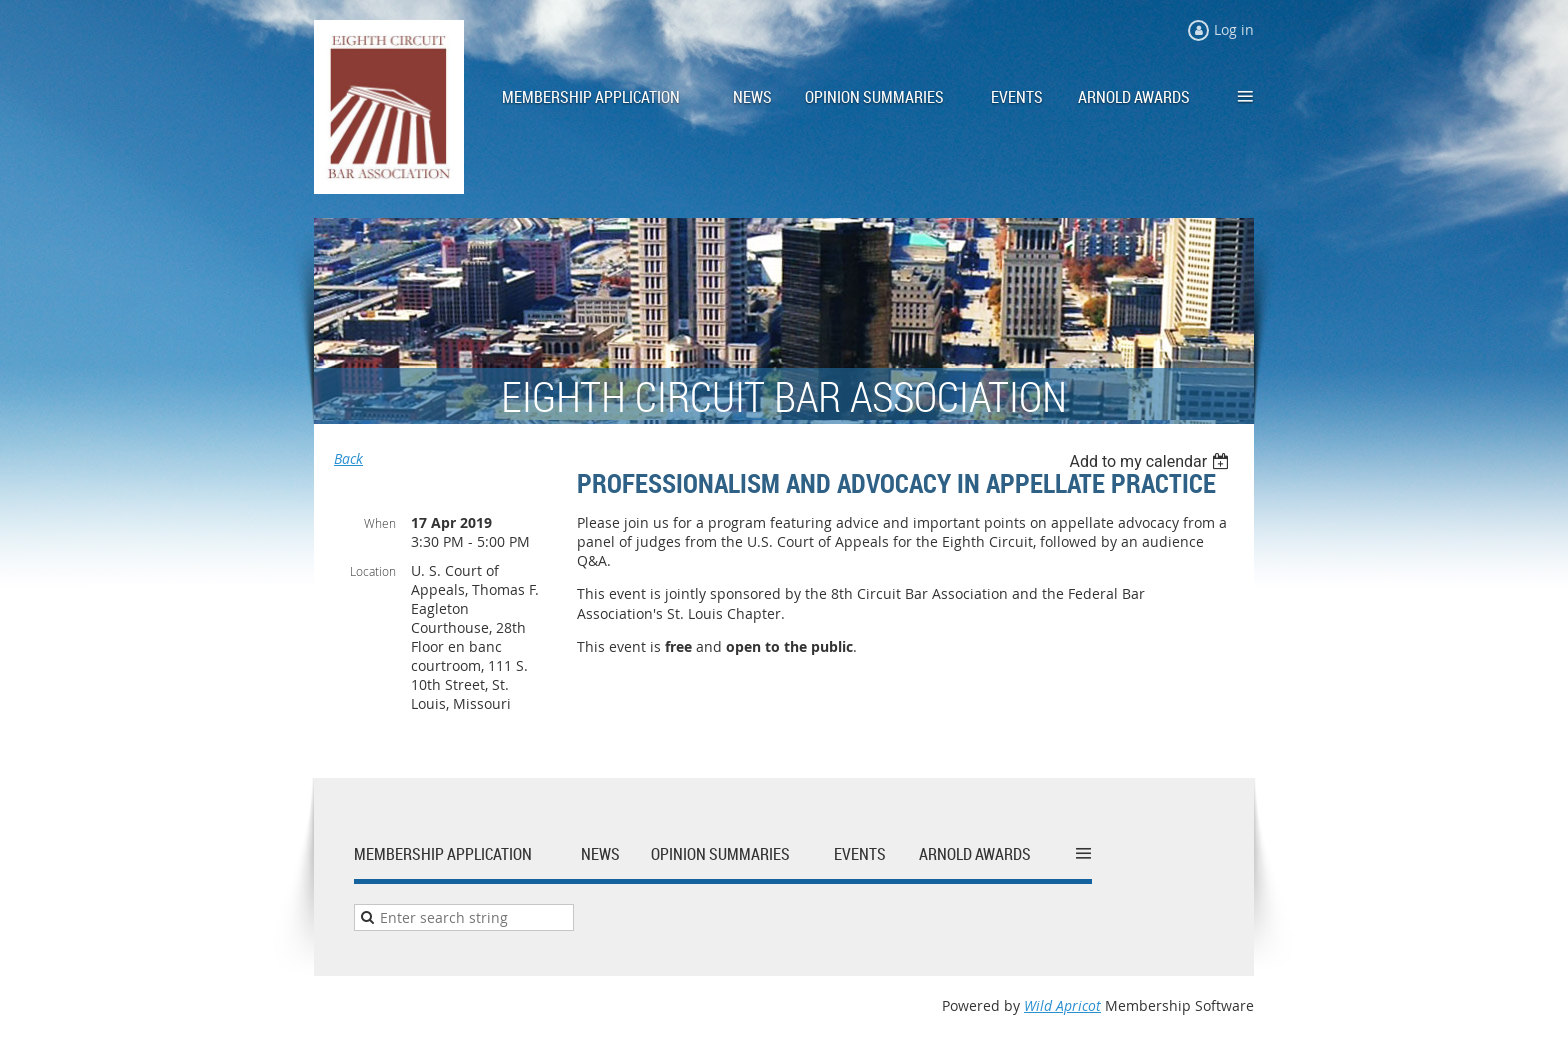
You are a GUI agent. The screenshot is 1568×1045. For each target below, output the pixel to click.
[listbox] (1151, 461)
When (380, 523)
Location (373, 571)
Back (348, 458)
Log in (1234, 29)
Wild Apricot (1062, 1005)
